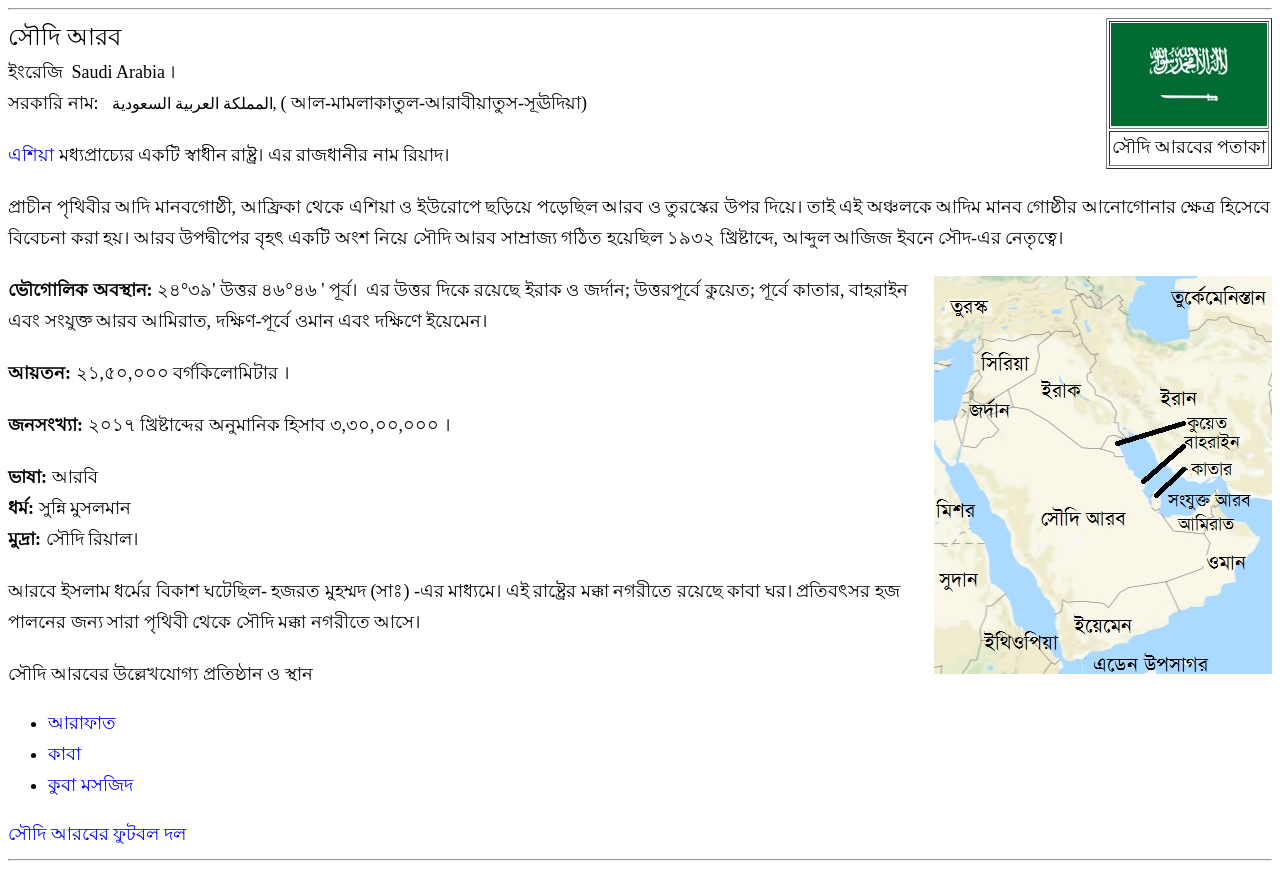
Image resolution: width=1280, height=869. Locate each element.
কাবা (64, 754)
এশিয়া (31, 155)
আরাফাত (82, 723)
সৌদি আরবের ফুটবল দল (97, 834)
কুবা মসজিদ (90, 785)
